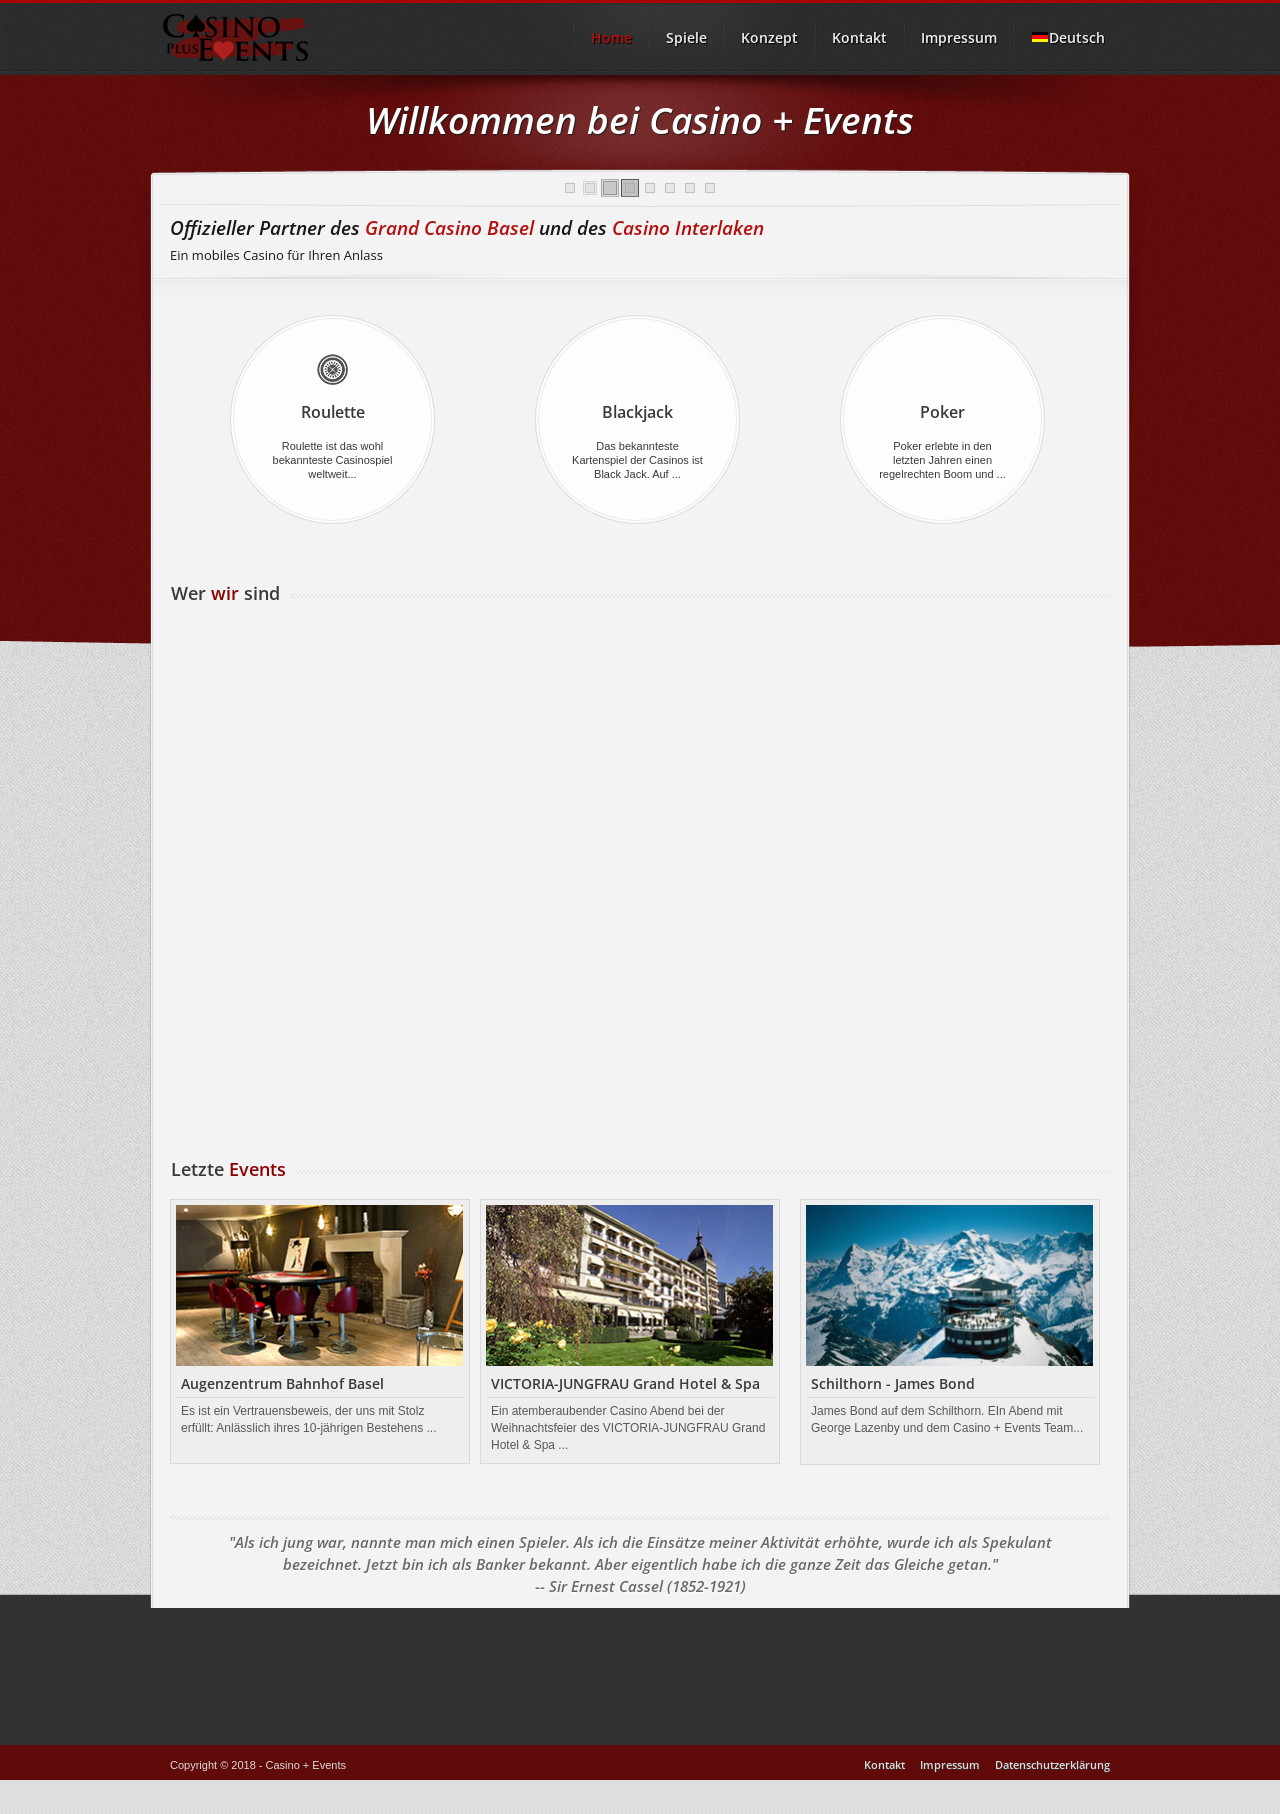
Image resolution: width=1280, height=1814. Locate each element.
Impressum (959, 37)
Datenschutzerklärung (1052, 1764)
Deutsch (1068, 37)
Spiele (686, 37)
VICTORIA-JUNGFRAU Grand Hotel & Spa (625, 1383)
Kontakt (859, 37)
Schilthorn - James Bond (893, 1383)
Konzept (769, 37)
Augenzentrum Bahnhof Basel (282, 1383)
